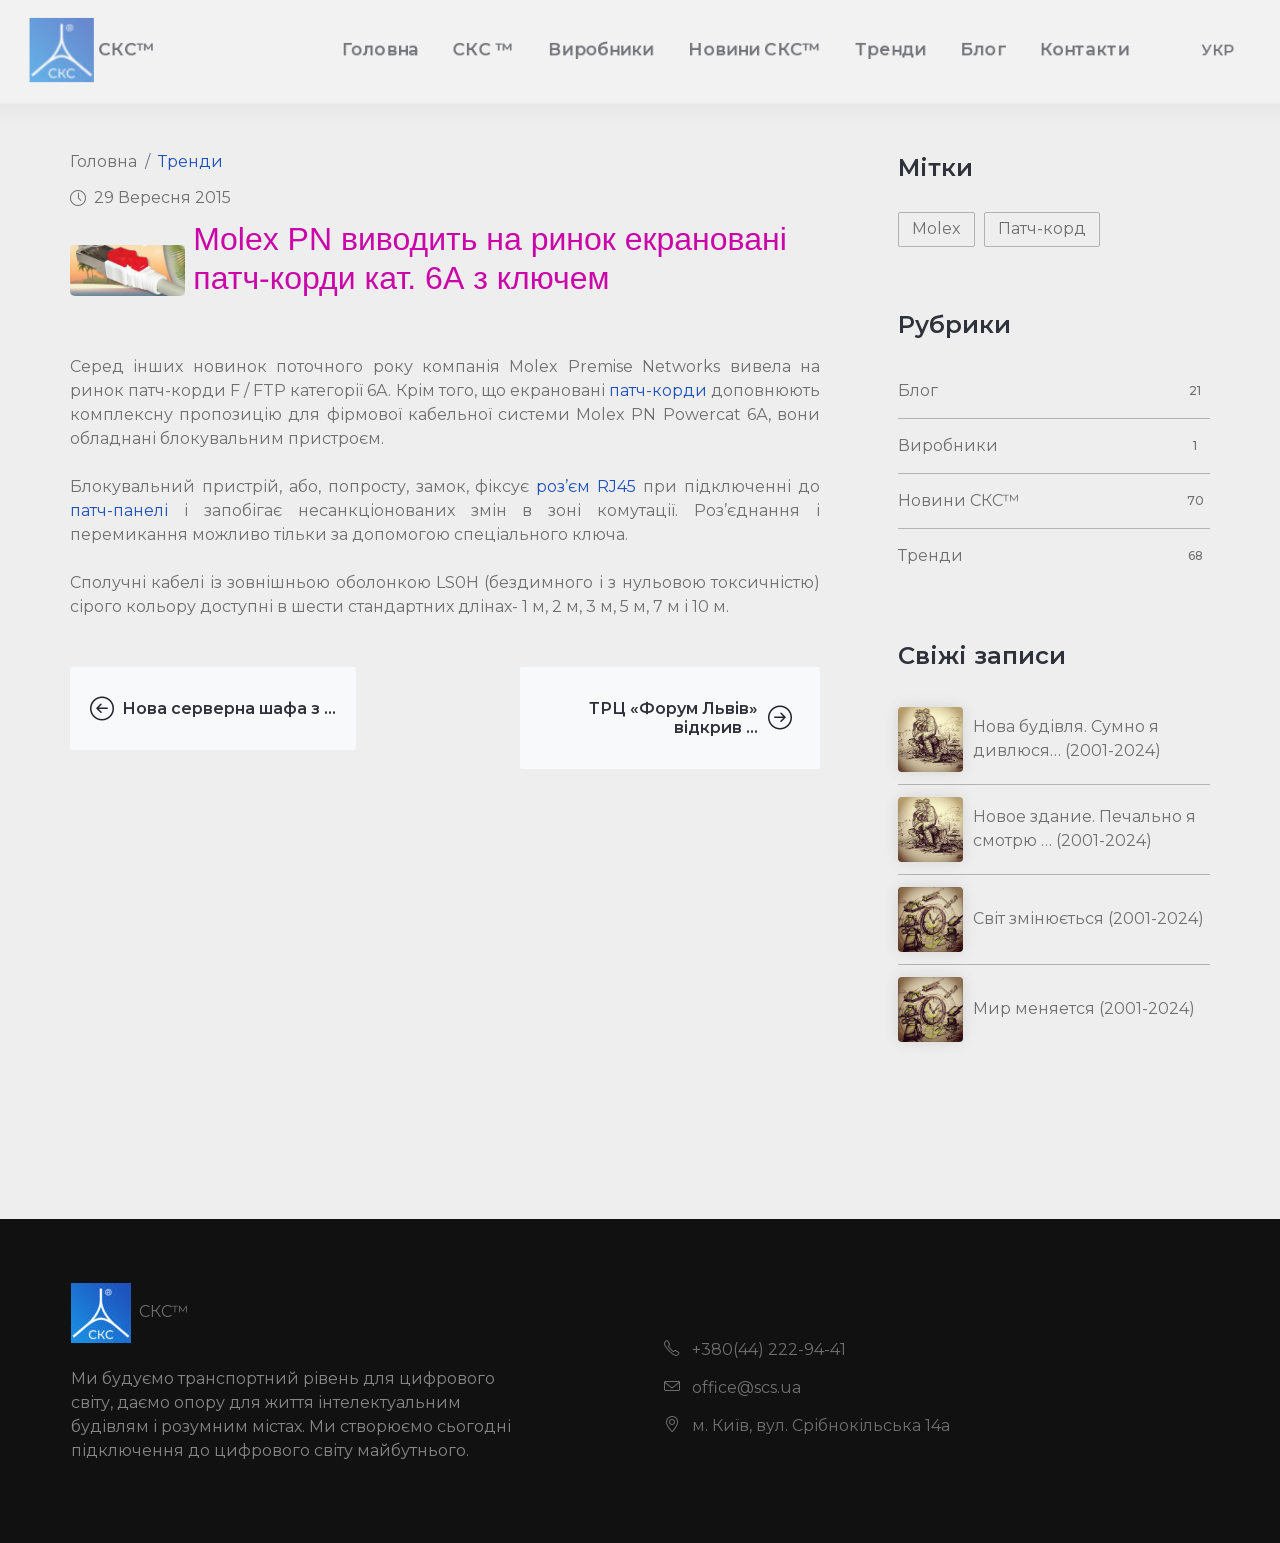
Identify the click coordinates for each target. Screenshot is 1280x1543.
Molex (936, 228)
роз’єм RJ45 (586, 486)
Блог (918, 390)
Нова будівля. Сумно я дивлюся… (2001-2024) (1067, 738)
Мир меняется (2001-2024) (1084, 1008)
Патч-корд (1042, 228)
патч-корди (658, 390)
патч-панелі (119, 510)
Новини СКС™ (958, 500)
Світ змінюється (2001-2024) (1088, 918)
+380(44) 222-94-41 (755, 1349)
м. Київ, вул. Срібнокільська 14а (807, 1425)
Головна (103, 161)
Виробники (948, 445)
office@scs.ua (732, 1387)
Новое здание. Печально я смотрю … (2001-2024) (1084, 828)
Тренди (190, 161)
